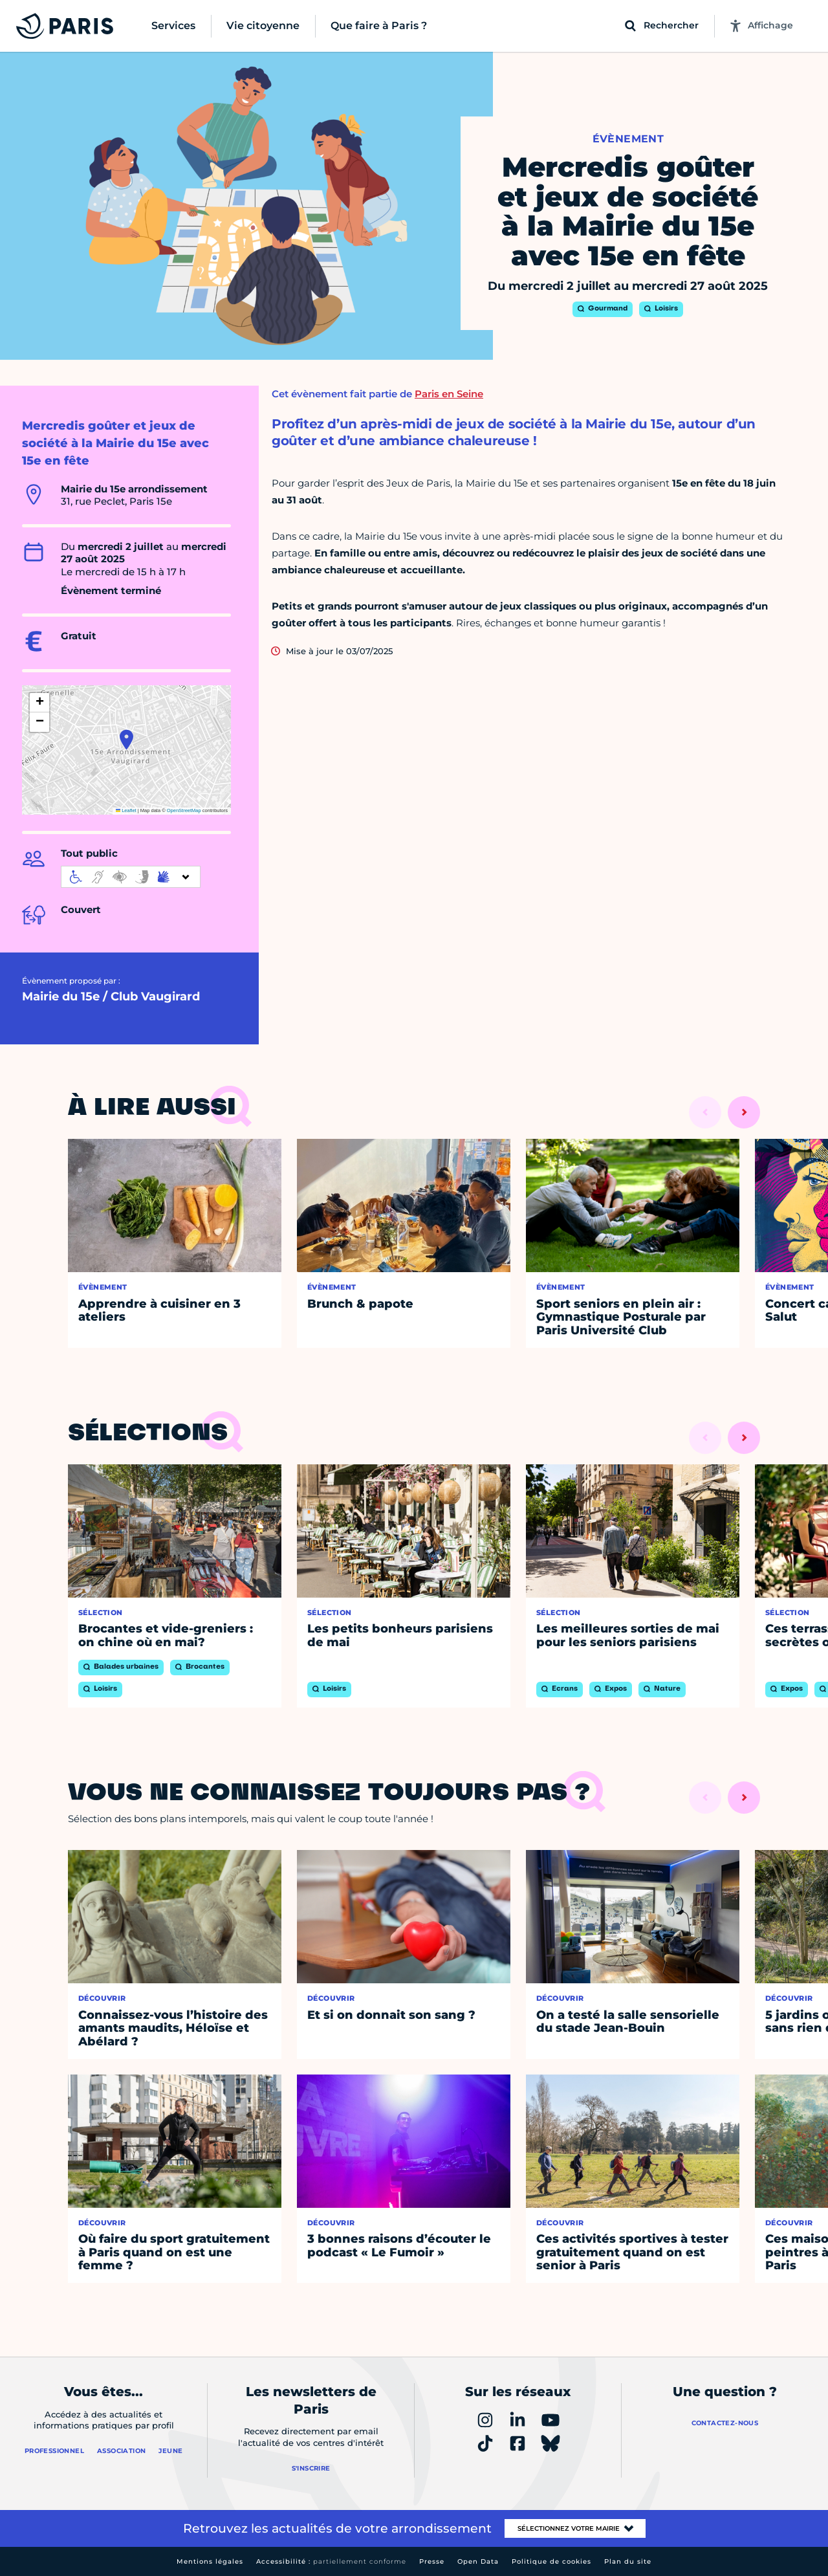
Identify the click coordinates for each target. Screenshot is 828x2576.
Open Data (478, 2561)
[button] (126, 739)
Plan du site (627, 2561)
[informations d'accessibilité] (131, 877)
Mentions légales (210, 2561)
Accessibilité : (331, 2561)
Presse (431, 2561)
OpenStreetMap (184, 810)
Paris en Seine (449, 394)
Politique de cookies (551, 2561)
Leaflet (126, 810)
